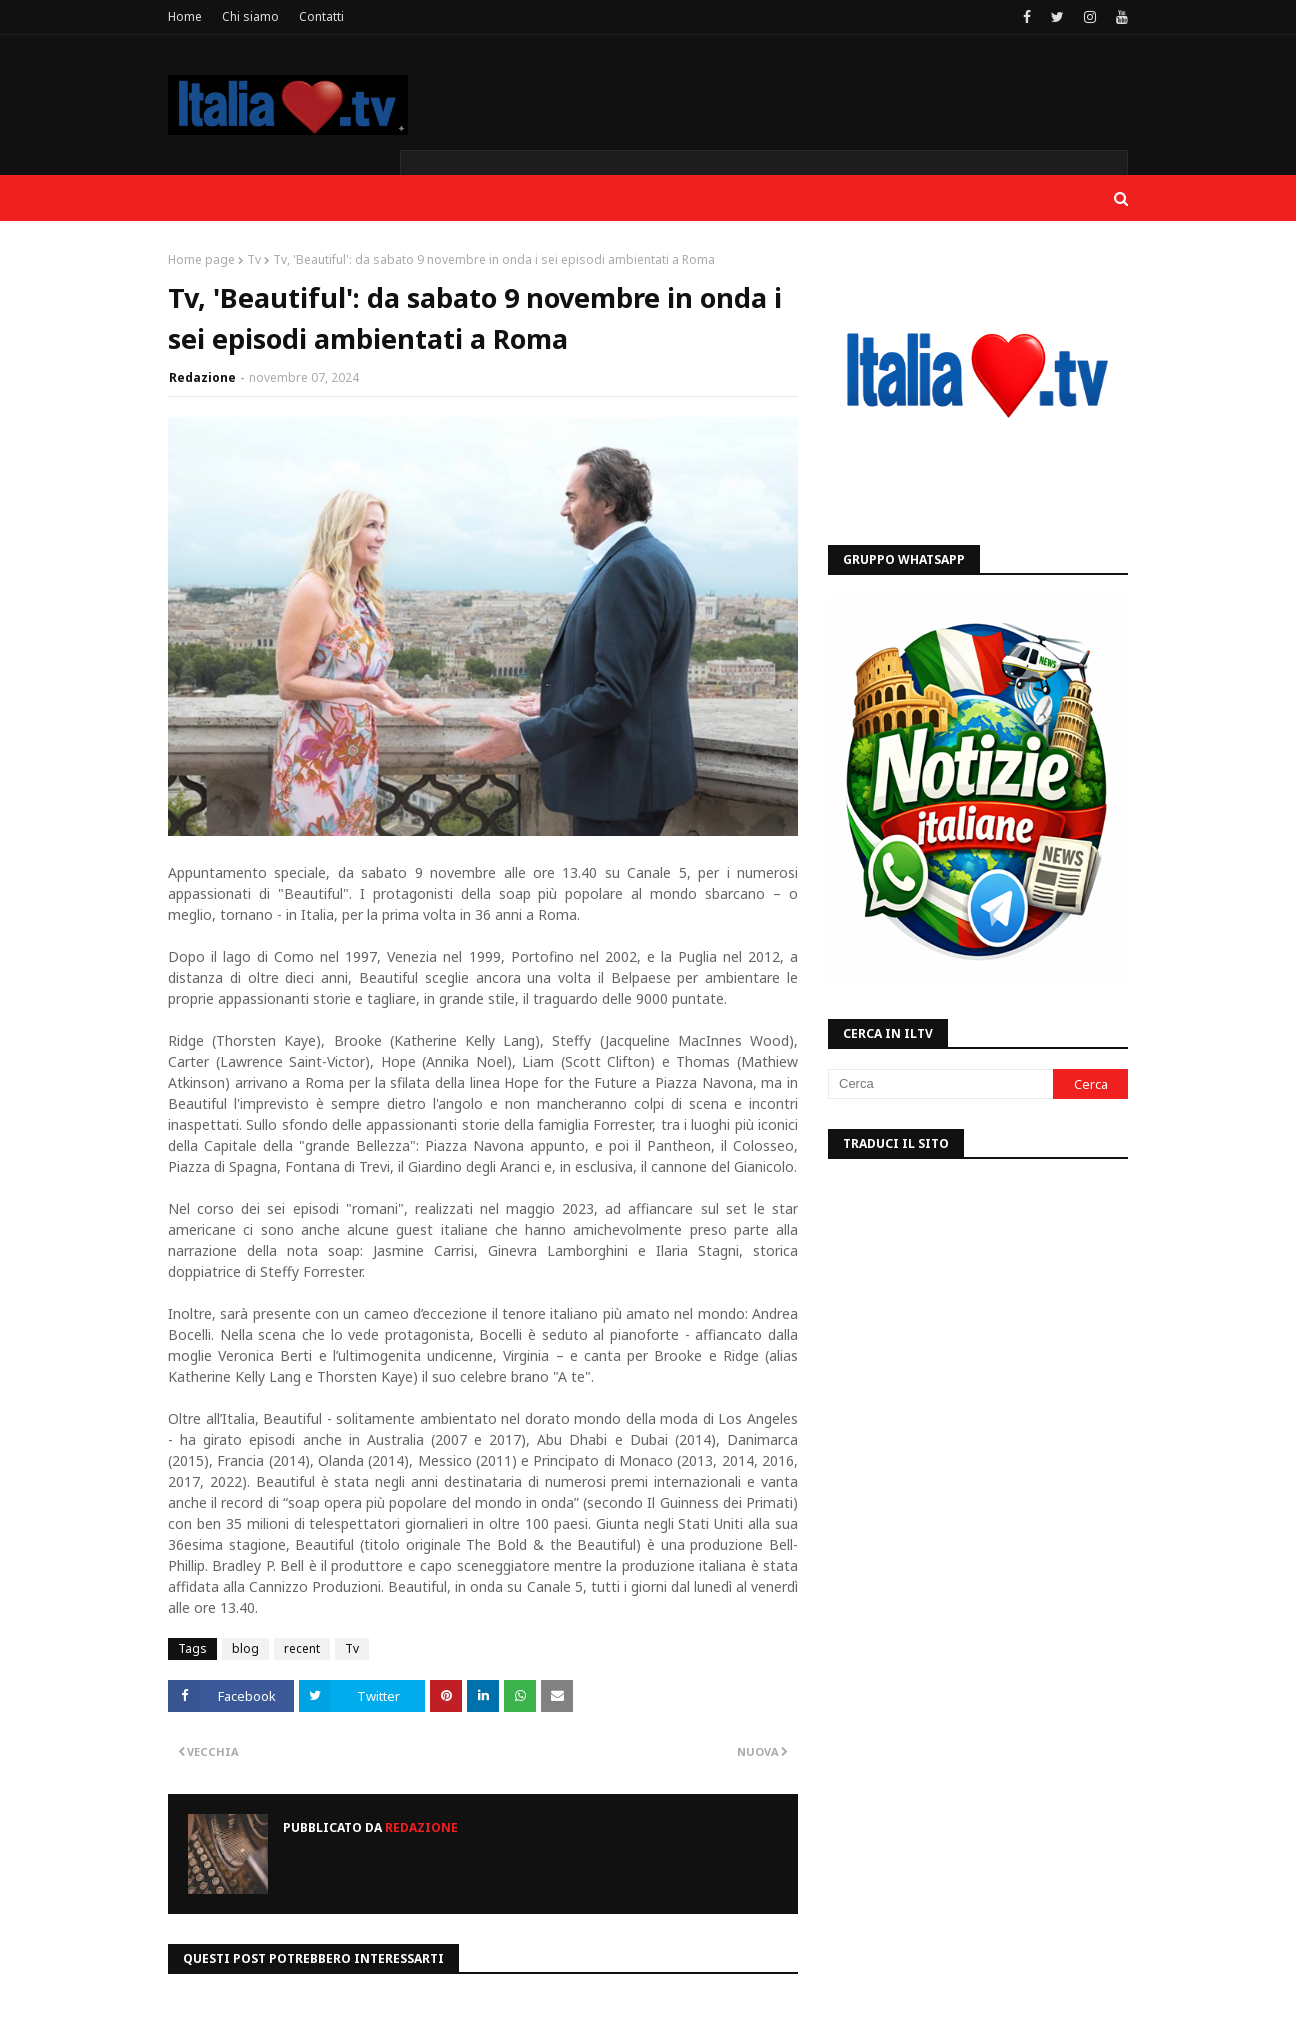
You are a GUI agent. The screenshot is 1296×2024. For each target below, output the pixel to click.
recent (302, 1648)
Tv (254, 259)
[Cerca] (940, 1084)
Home (185, 16)
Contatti (321, 16)
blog (245, 1648)
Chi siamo (250, 16)
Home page (201, 259)
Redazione (202, 377)
